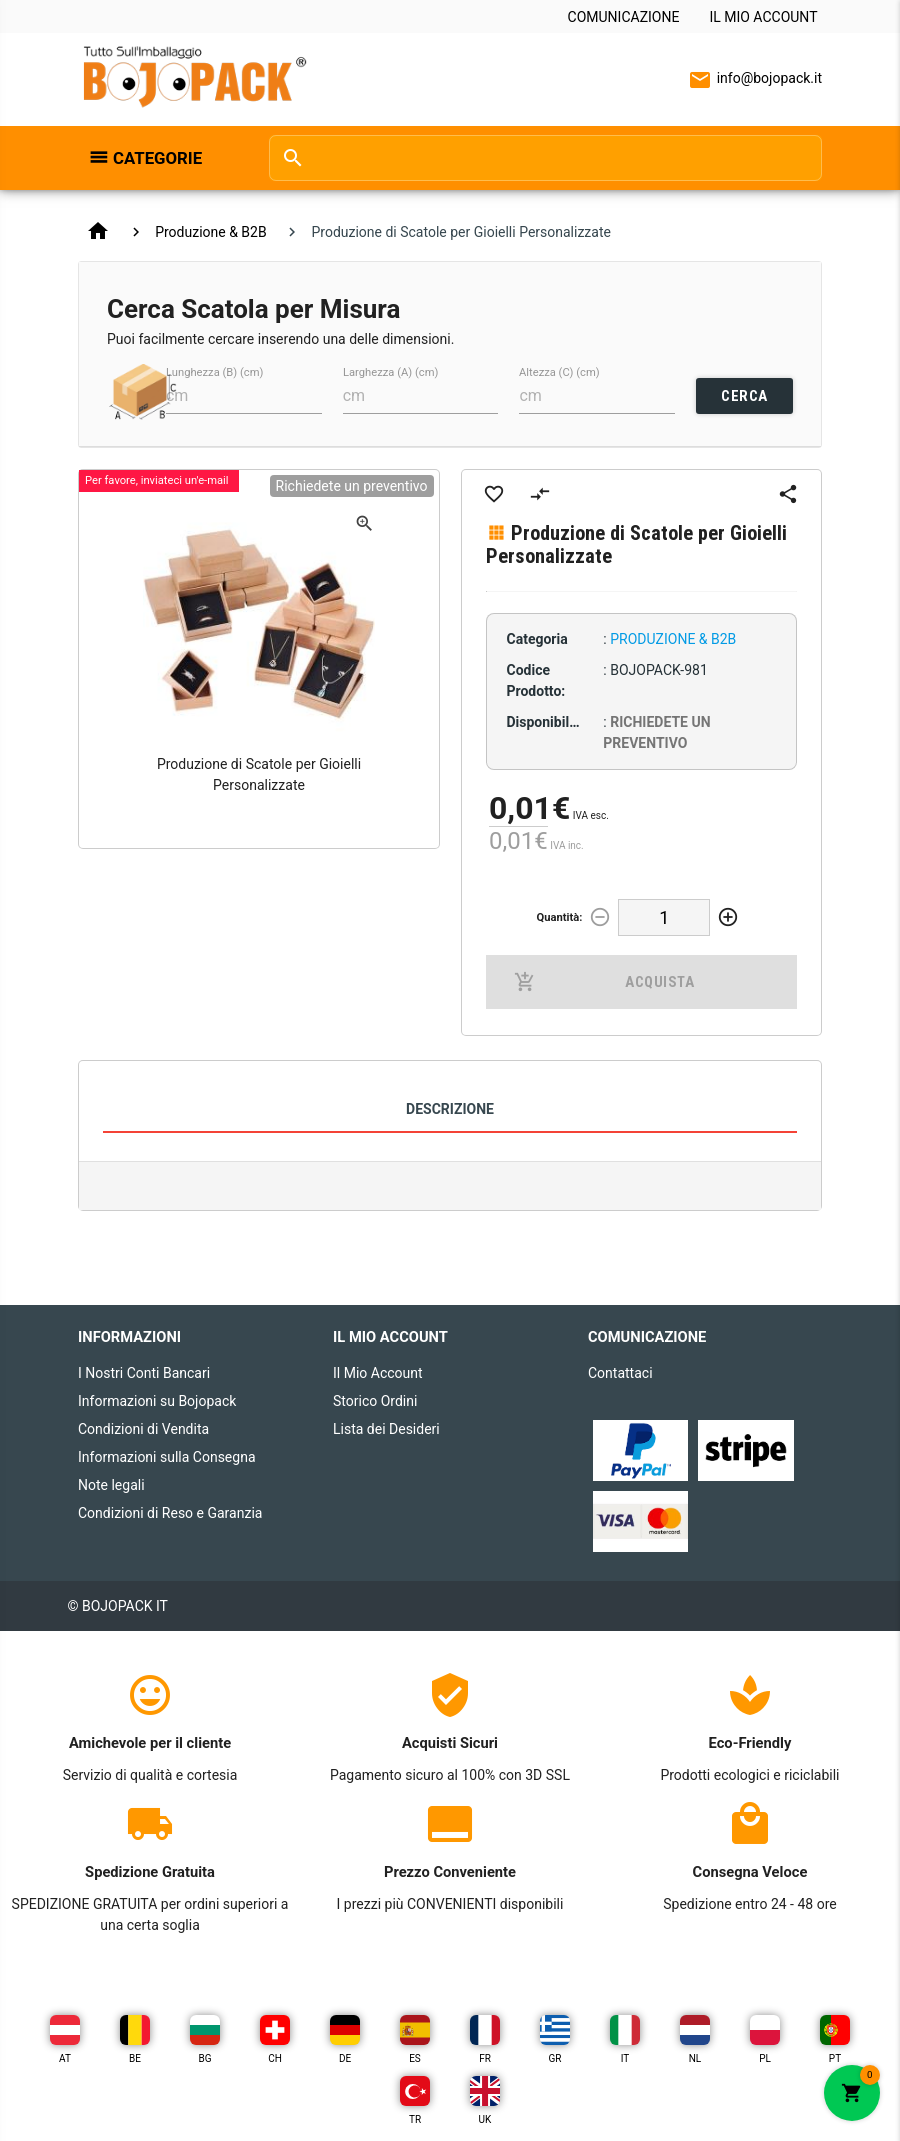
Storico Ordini (375, 1401)
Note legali (111, 1485)
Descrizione (450, 1109)
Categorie (157, 158)
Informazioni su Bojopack (157, 1401)
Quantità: (559, 917)
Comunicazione (624, 17)
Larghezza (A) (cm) (390, 372)
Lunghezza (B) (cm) (214, 372)
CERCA (744, 396)
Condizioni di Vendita (143, 1429)
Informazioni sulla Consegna (167, 1457)
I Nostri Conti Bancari (144, 1373)
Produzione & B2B (211, 232)
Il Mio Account (763, 17)
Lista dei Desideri (386, 1429)
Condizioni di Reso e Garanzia (170, 1513)
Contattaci (620, 1373)
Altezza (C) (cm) (559, 372)
